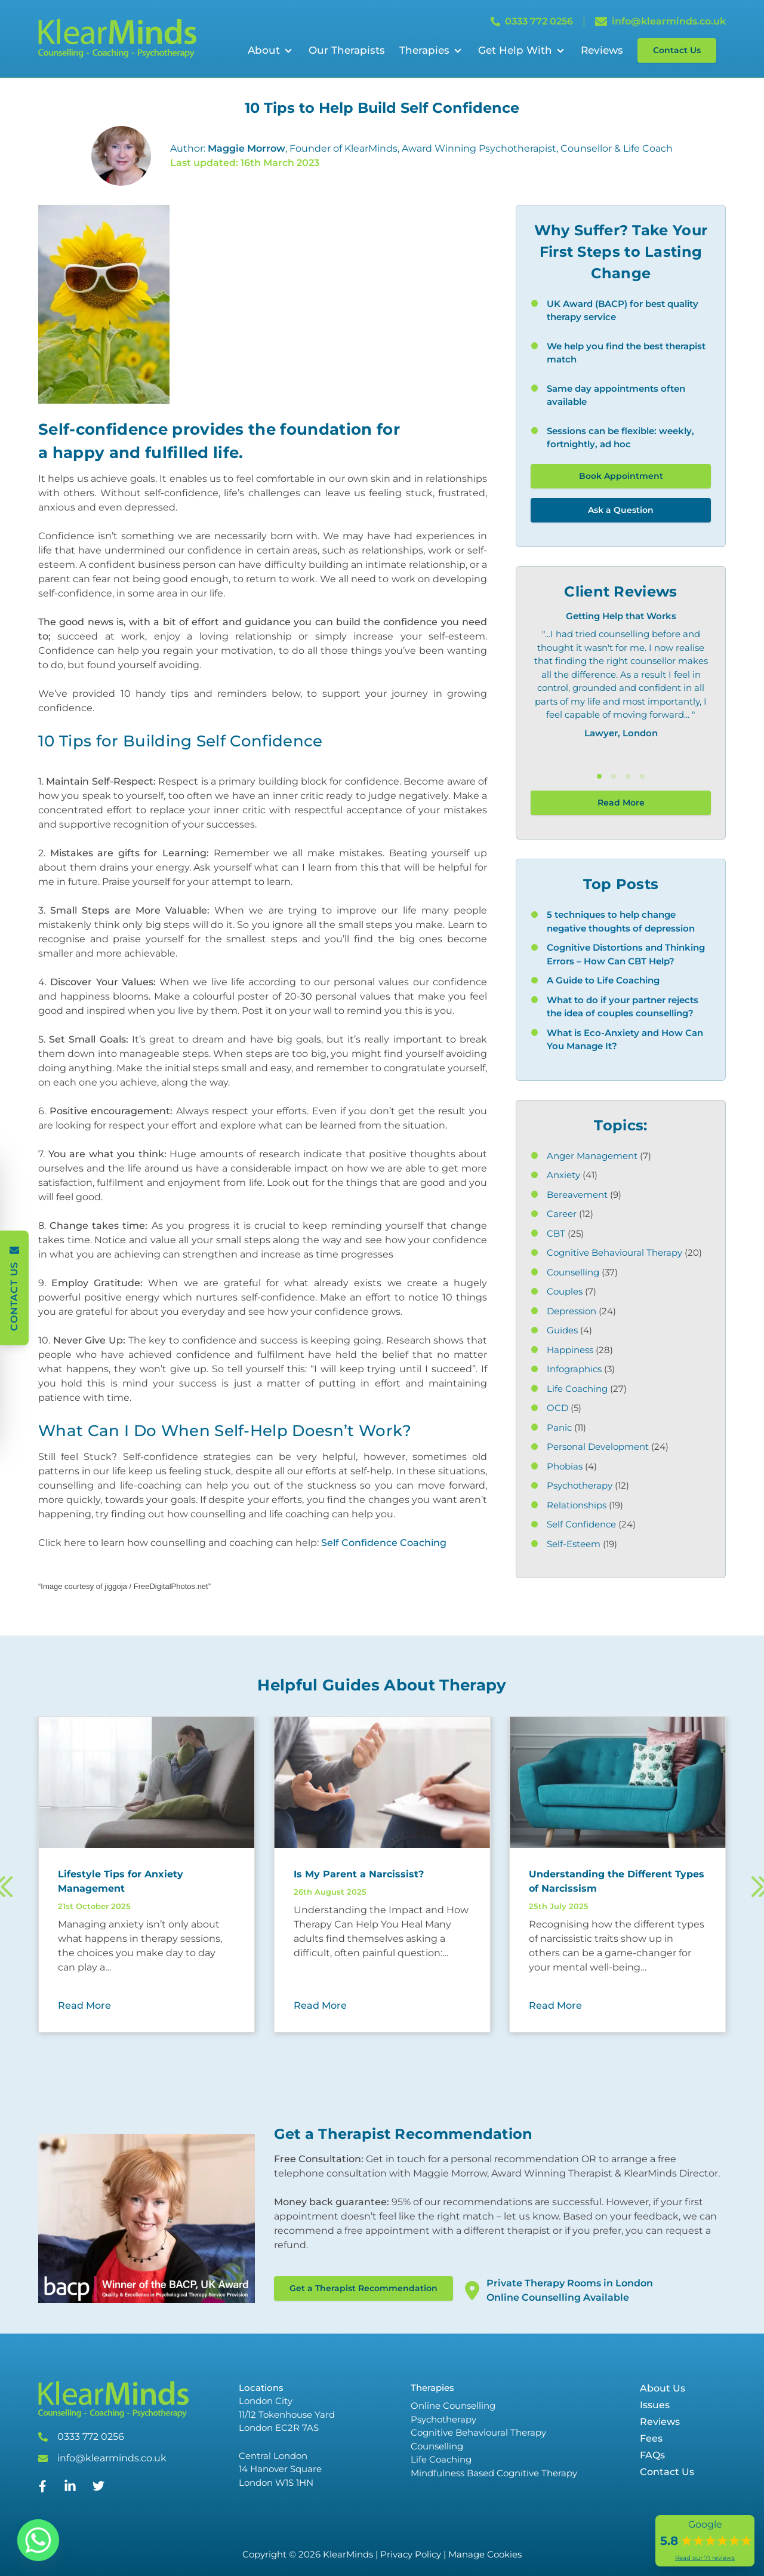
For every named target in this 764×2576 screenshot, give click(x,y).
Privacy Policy (410, 2554)
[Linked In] (69, 2491)
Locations (261, 2387)
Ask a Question (621, 510)
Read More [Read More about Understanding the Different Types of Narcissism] (555, 2005)
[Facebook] (42, 2489)
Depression (571, 1311)
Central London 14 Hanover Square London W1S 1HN (280, 2469)
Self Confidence (581, 1524)
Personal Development (598, 1446)
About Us (662, 2388)
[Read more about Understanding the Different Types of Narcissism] (617, 1881)
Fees (651, 2438)
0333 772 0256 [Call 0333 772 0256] (532, 21)
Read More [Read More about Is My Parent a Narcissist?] (320, 2005)
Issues (655, 2405)
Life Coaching (577, 1388)
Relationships (576, 1505)
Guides (562, 1330)
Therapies (424, 50)
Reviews (602, 50)
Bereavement (577, 1194)
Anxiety (563, 1175)
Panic (559, 1427)
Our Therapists (347, 50)
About (264, 50)
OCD (557, 1407)
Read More (621, 802)
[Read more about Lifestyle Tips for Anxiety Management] (146, 1881)
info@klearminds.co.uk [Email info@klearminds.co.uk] (660, 21)
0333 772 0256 (90, 2436)
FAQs (652, 2455)
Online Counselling (453, 2405)
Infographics (574, 1369)
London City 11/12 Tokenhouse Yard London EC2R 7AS (287, 2414)
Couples (565, 1291)
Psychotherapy (579, 1485)
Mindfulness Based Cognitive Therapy (494, 2473)
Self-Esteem (573, 1544)
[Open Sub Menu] (287, 51)
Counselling (573, 1272)
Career (562, 1213)
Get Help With (515, 50)
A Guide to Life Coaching (603, 980)
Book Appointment (621, 476)
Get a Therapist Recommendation (363, 2288)
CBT (556, 1233)
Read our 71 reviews (705, 2558)
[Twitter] (98, 2488)
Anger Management (592, 1155)
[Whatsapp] (38, 2540)
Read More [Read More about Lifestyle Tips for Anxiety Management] (84, 2005)
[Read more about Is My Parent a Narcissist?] (382, 1874)
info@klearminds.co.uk (112, 2458)
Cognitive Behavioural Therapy (614, 1252)
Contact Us (677, 50)
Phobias (565, 1466)
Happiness (570, 1349)
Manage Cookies (485, 2554)
